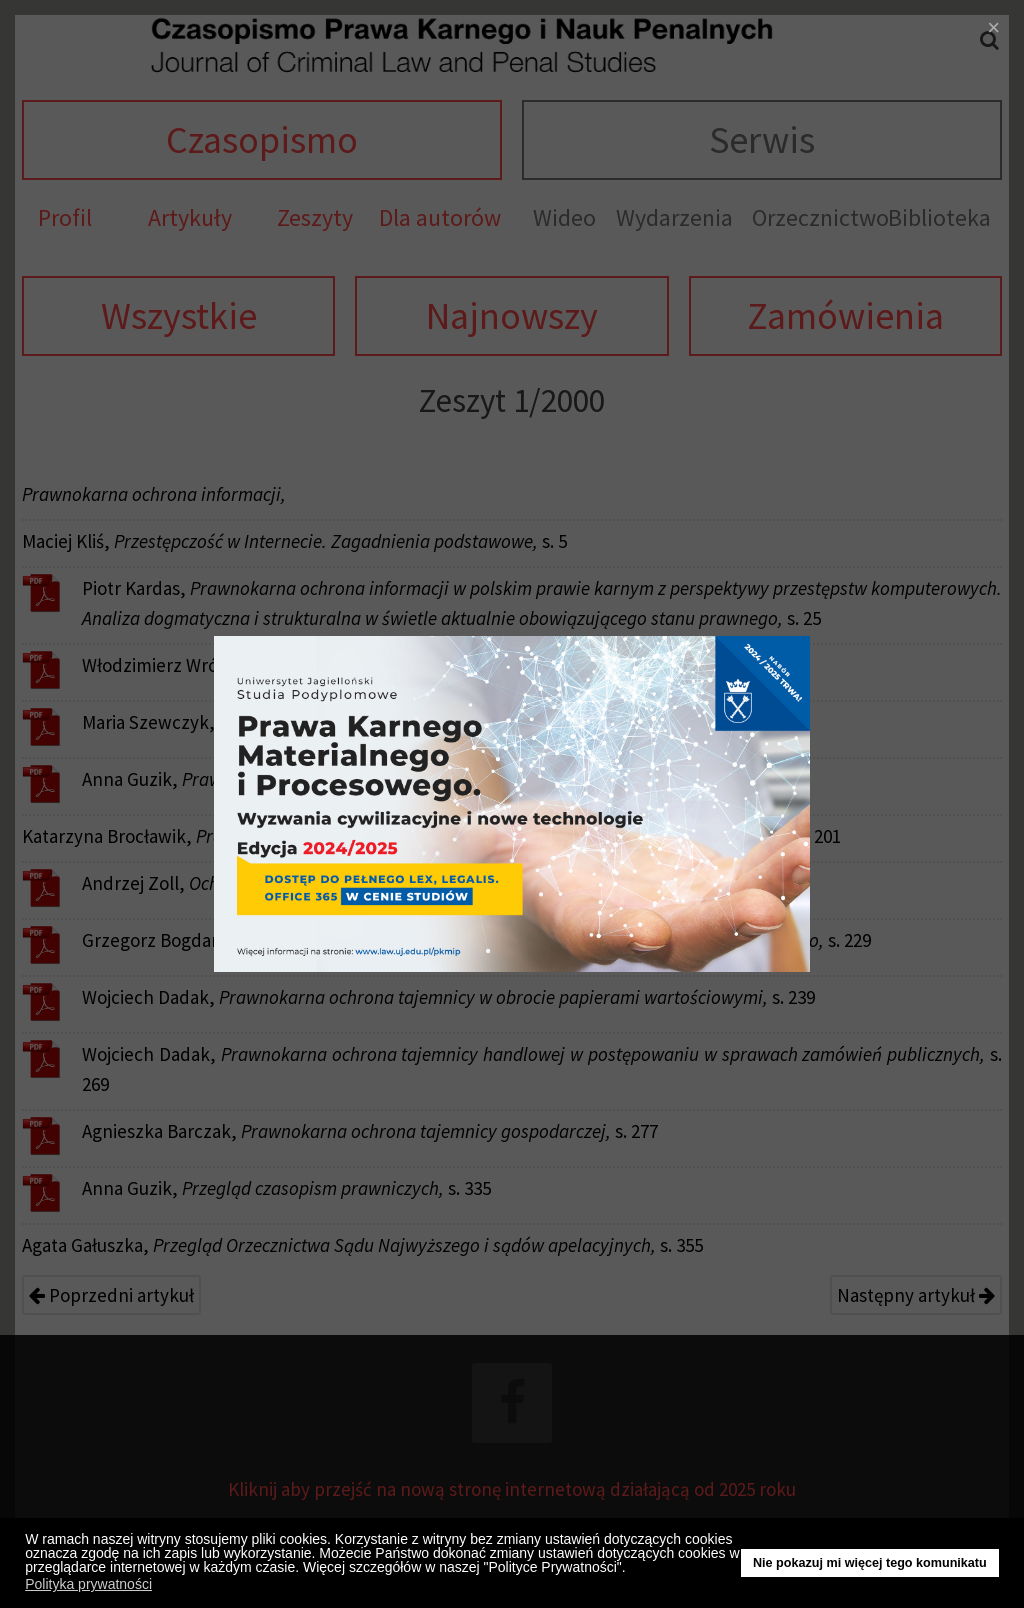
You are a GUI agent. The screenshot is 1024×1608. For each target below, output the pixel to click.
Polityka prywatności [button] (88, 1584)
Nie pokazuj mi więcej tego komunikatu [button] (870, 1563)
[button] (631, 1570)
